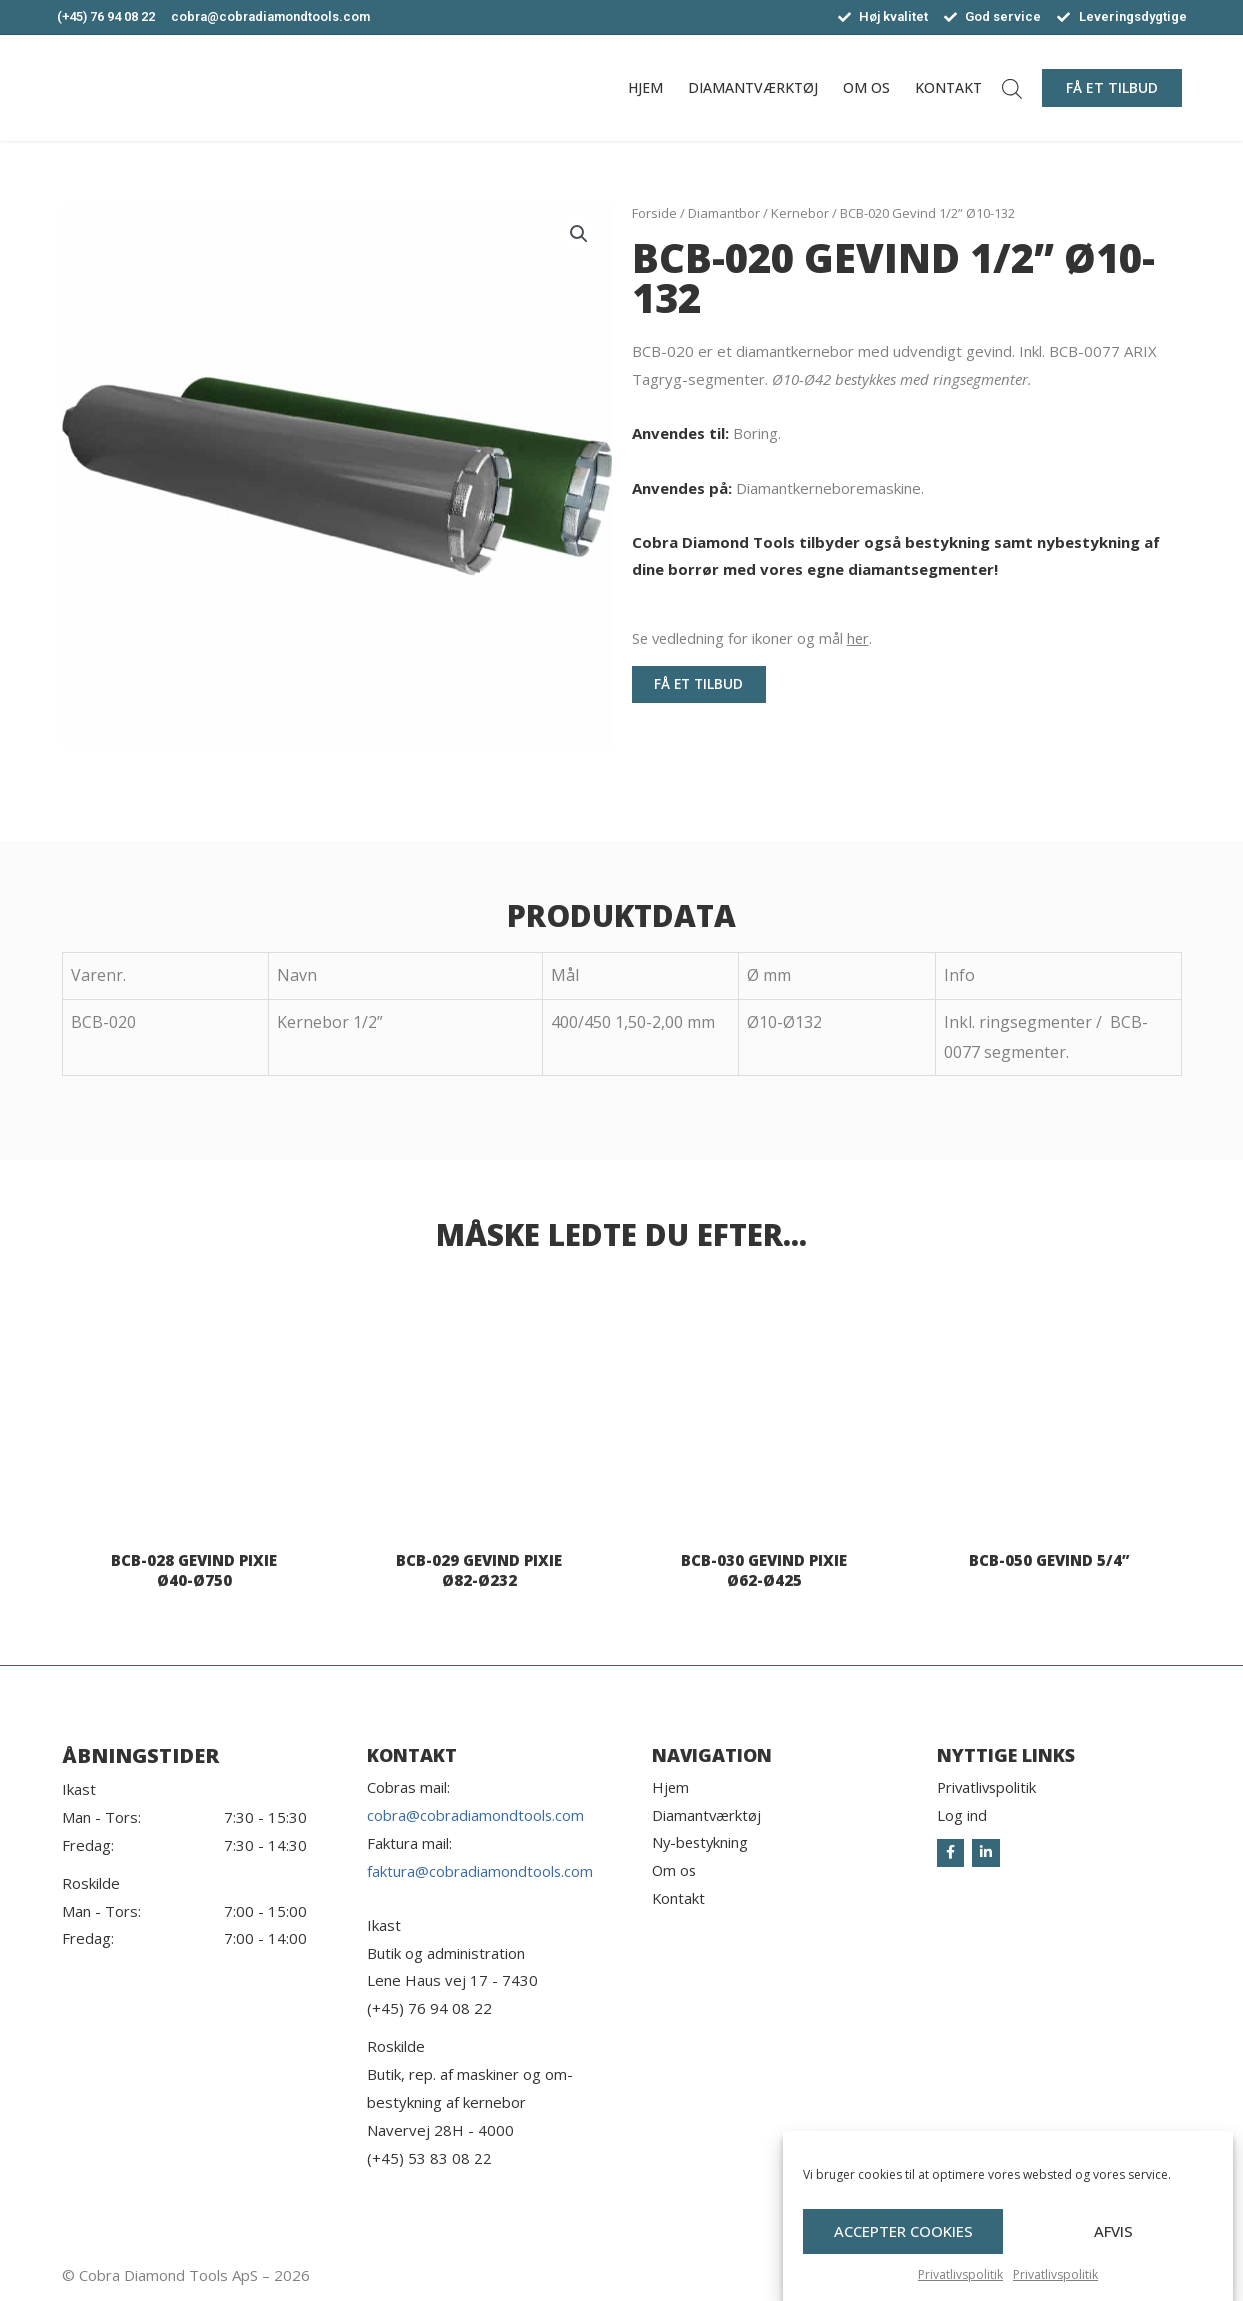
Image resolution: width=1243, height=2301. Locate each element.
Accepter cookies (903, 2233)
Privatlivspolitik (960, 2275)
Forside (654, 213)
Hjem (645, 87)
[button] (1112, 88)
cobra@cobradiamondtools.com (476, 1815)
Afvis (1113, 2233)
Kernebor (800, 213)
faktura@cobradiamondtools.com (480, 1871)
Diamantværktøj (753, 87)
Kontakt (948, 87)
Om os (866, 87)
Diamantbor (724, 213)
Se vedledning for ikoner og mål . (755, 638)
